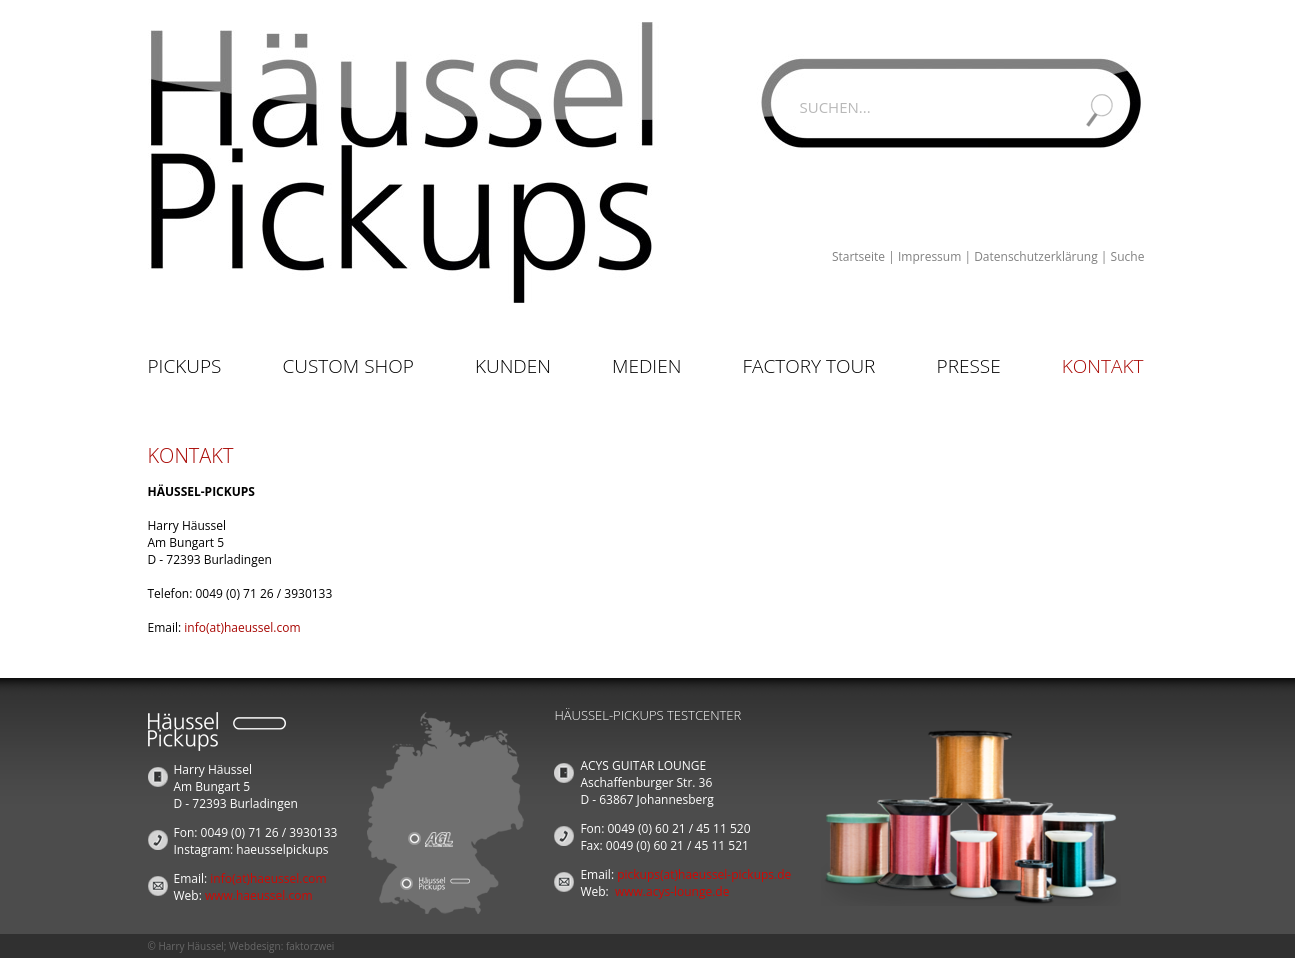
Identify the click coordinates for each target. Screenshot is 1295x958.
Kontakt (1103, 366)
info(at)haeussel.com (242, 627)
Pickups (185, 366)
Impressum (929, 256)
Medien (646, 366)
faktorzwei (310, 946)
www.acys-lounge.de (672, 891)
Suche (1128, 256)
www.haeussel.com (259, 895)
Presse (969, 366)
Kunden (513, 366)
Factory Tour (808, 366)
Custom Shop (348, 366)
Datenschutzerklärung (1036, 256)
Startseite (858, 256)
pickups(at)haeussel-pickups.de (704, 874)
